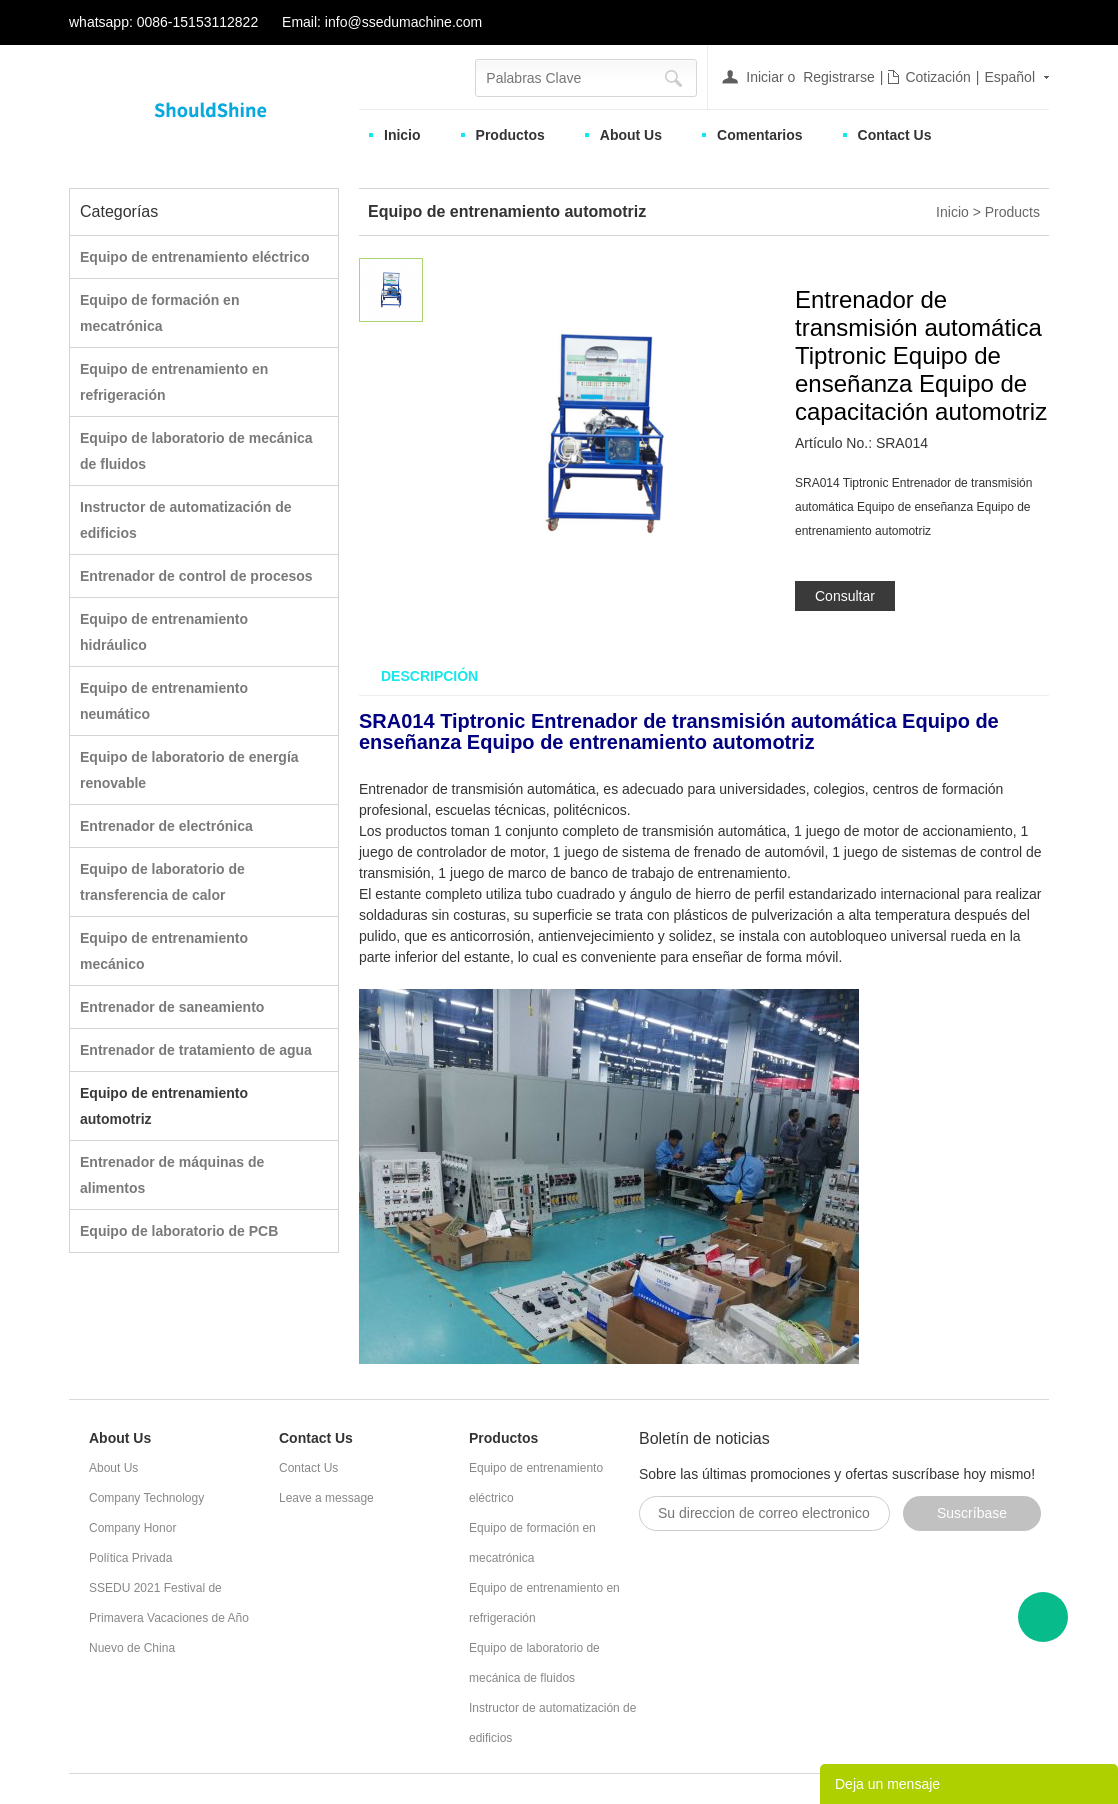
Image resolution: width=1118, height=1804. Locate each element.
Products (1012, 212)
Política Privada (130, 1558)
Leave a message (326, 1498)
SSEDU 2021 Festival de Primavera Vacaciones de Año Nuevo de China (169, 1618)
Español (1009, 77)
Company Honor (132, 1528)
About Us (631, 135)
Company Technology (146, 1498)
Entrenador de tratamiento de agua (196, 1050)
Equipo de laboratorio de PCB (179, 1231)
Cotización (937, 77)
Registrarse (839, 77)
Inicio (402, 135)
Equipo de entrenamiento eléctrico (195, 257)
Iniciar (764, 77)
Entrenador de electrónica (166, 826)
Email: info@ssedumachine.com (382, 22)
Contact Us (895, 135)
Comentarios (760, 135)
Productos (510, 135)
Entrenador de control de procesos (196, 576)
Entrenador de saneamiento (172, 1007)
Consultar (845, 596)
